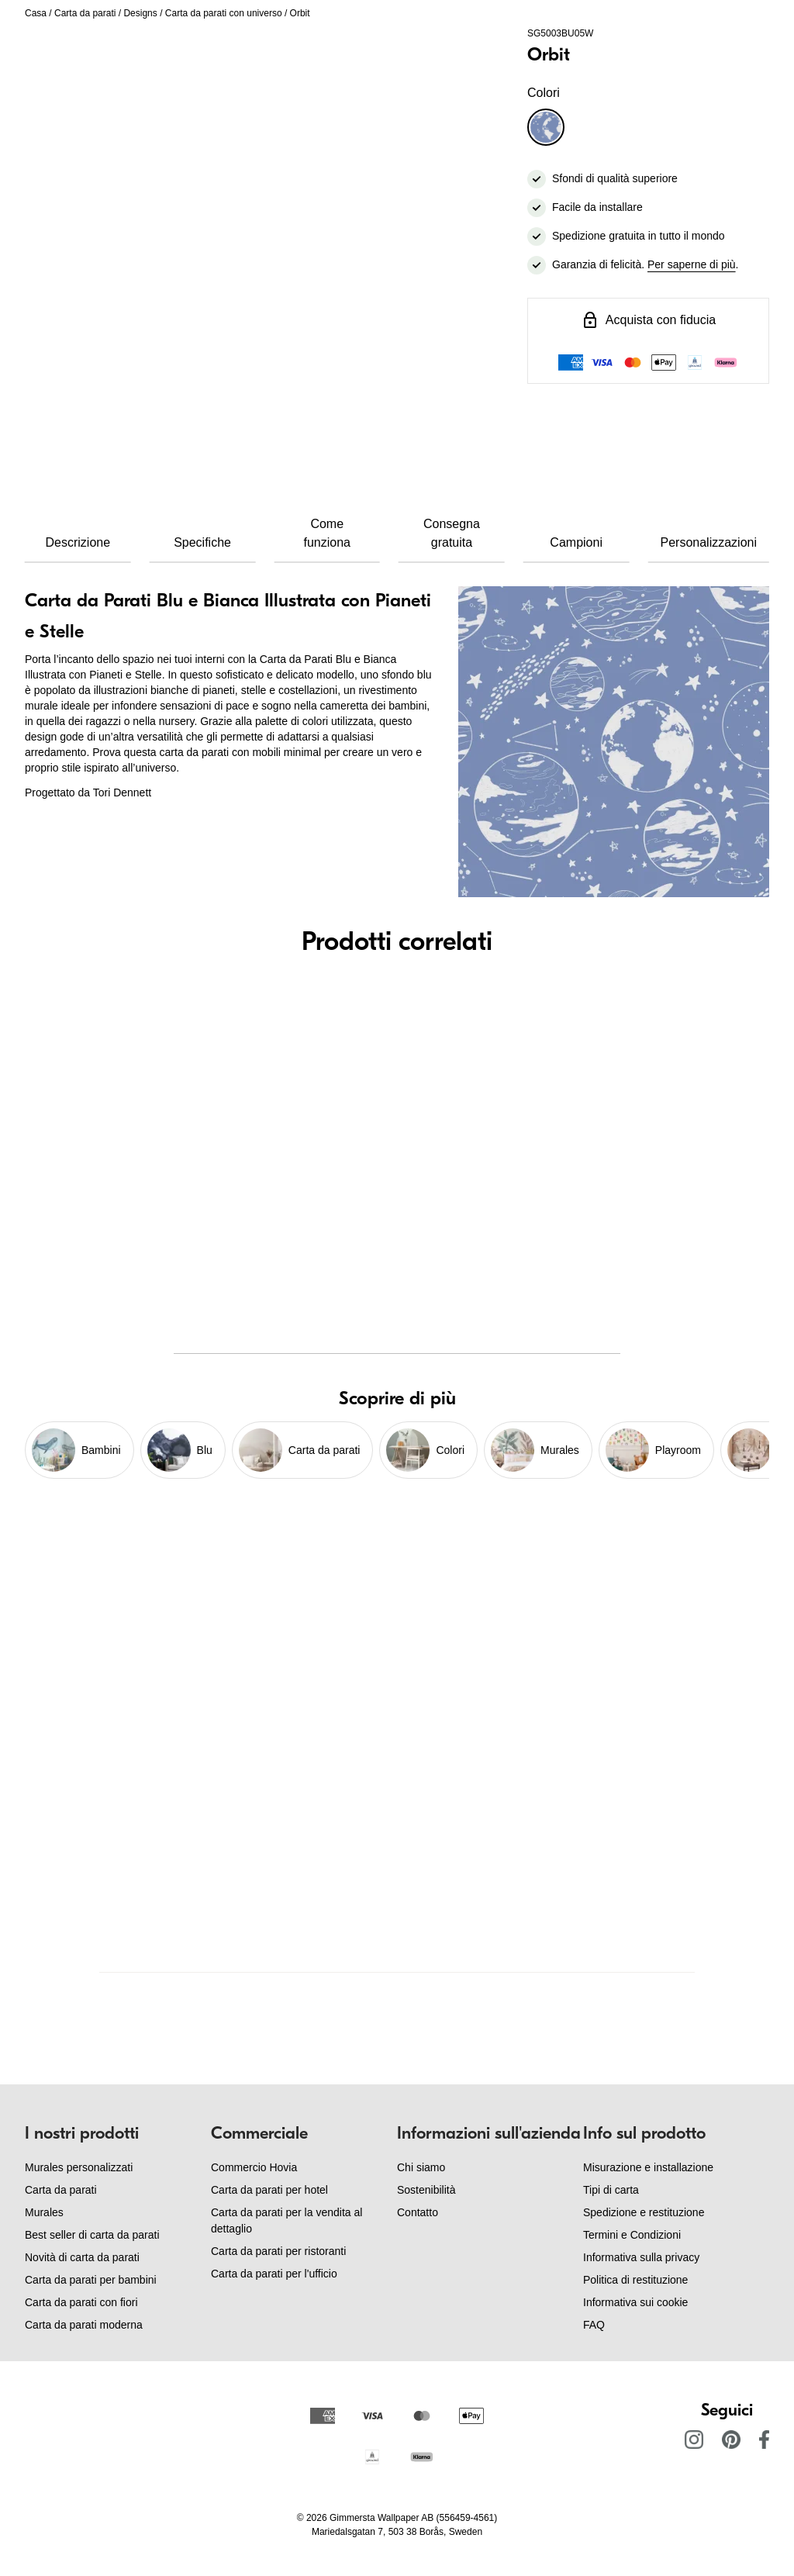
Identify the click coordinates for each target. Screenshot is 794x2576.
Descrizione (78, 542)
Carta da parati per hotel (269, 2190)
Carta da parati (85, 13)
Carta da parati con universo (223, 13)
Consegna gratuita (451, 533)
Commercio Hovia (254, 2167)
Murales (44, 2212)
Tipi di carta (611, 2190)
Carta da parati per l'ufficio (274, 2273)
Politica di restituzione (635, 2280)
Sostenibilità (426, 2190)
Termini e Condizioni (632, 2235)
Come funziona (326, 533)
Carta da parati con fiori (81, 2302)
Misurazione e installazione (648, 2167)
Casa (36, 13)
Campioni (576, 542)
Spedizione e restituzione (643, 2212)
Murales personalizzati (79, 2167)
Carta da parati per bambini (91, 2280)
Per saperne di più (691, 264)
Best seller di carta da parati (92, 2235)
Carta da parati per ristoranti (278, 2251)
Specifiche (202, 542)
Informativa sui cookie (635, 2302)
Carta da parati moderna (84, 2325)
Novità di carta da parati (82, 2257)
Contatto (417, 2212)
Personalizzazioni (709, 542)
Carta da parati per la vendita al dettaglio (286, 2220)
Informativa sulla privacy (641, 2257)
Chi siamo (421, 2167)
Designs (140, 13)
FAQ (594, 2325)
